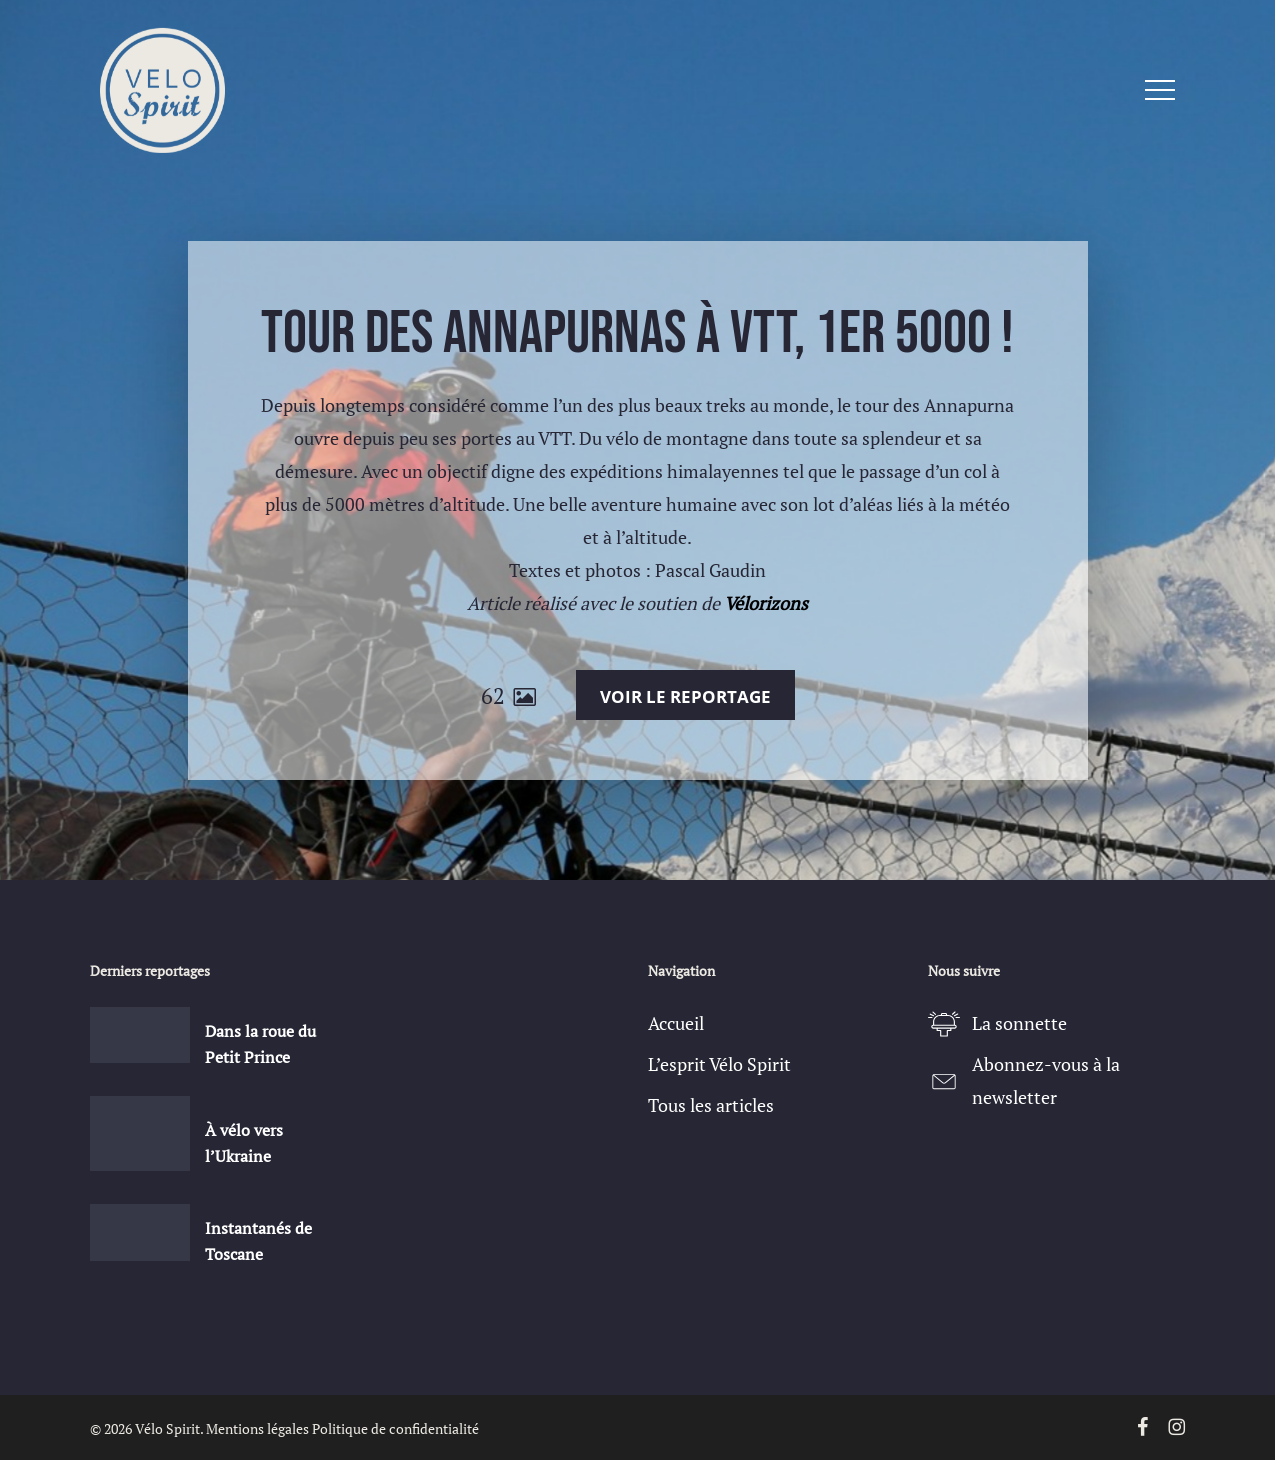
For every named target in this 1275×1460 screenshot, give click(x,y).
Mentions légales (257, 1428)
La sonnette (1019, 1023)
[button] (1160, 90)
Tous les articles (711, 1105)
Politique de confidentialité (395, 1428)
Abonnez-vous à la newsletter (1046, 1080)
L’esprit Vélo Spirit (719, 1064)
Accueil (676, 1023)
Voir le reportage (685, 696)
